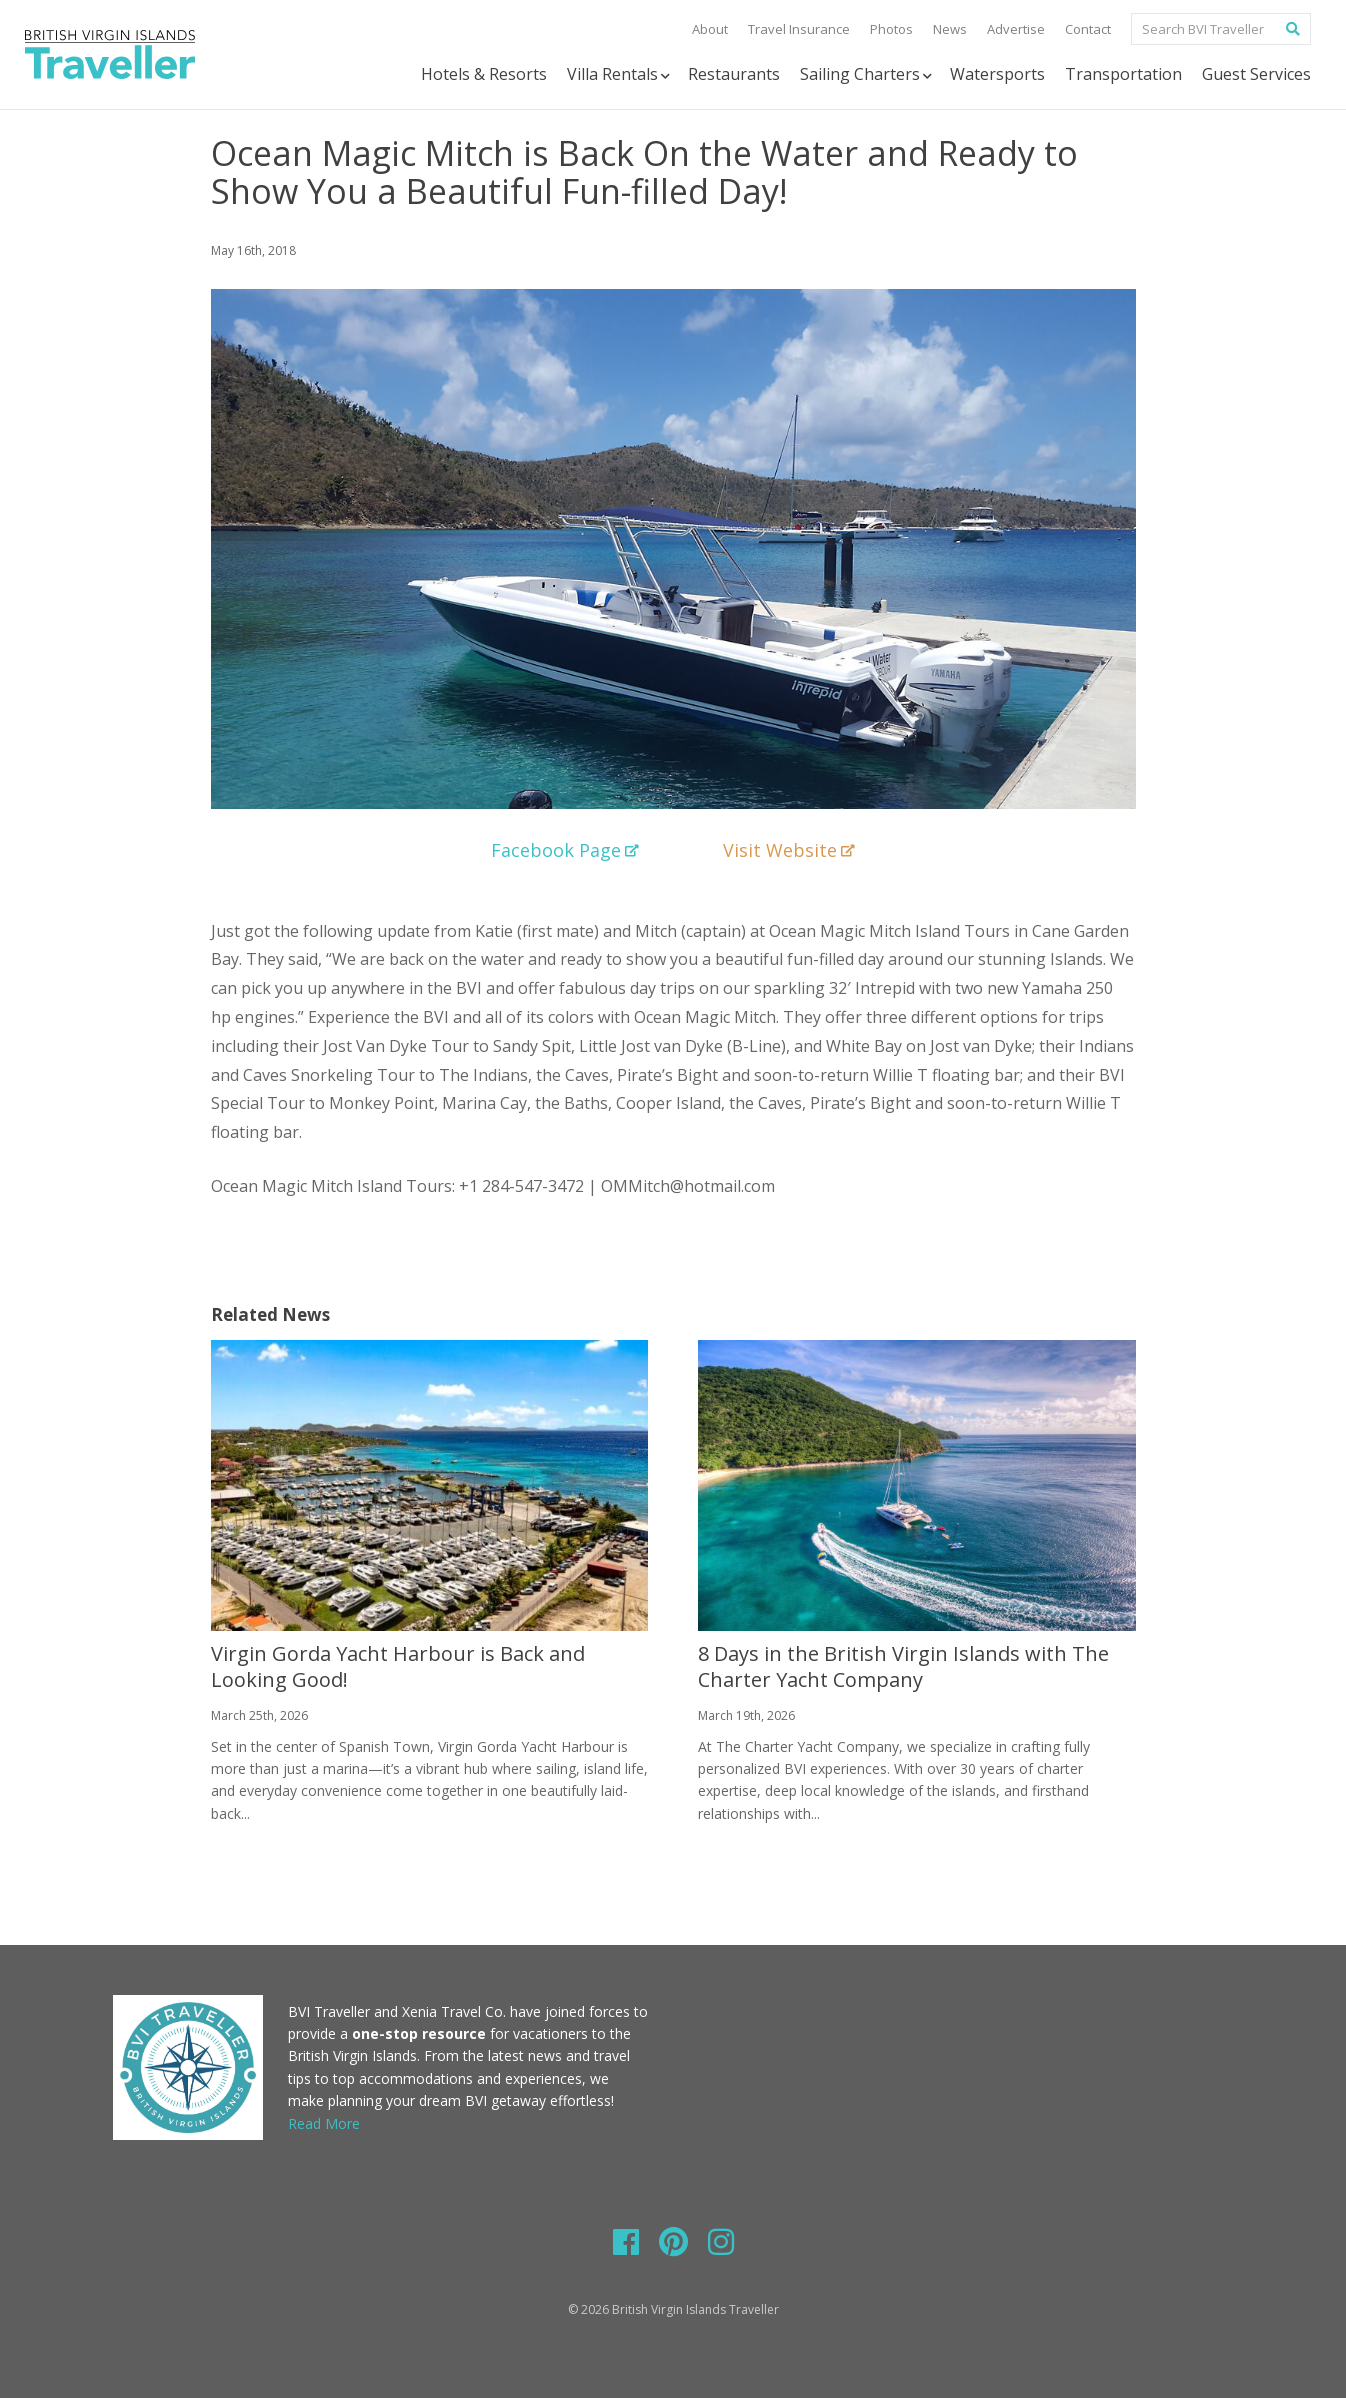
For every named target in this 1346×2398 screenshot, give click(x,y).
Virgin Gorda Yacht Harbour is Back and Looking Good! (398, 1666)
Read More (324, 2123)
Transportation (1123, 74)
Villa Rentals (620, 74)
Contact (1088, 29)
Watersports (997, 74)
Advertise (1016, 29)
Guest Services (1256, 74)
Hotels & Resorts (484, 74)
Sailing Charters (867, 74)
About (710, 29)
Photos (891, 29)
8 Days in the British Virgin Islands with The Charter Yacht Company (903, 1666)
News (950, 29)
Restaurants (734, 74)
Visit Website (789, 850)
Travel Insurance (799, 29)
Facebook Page (565, 850)
